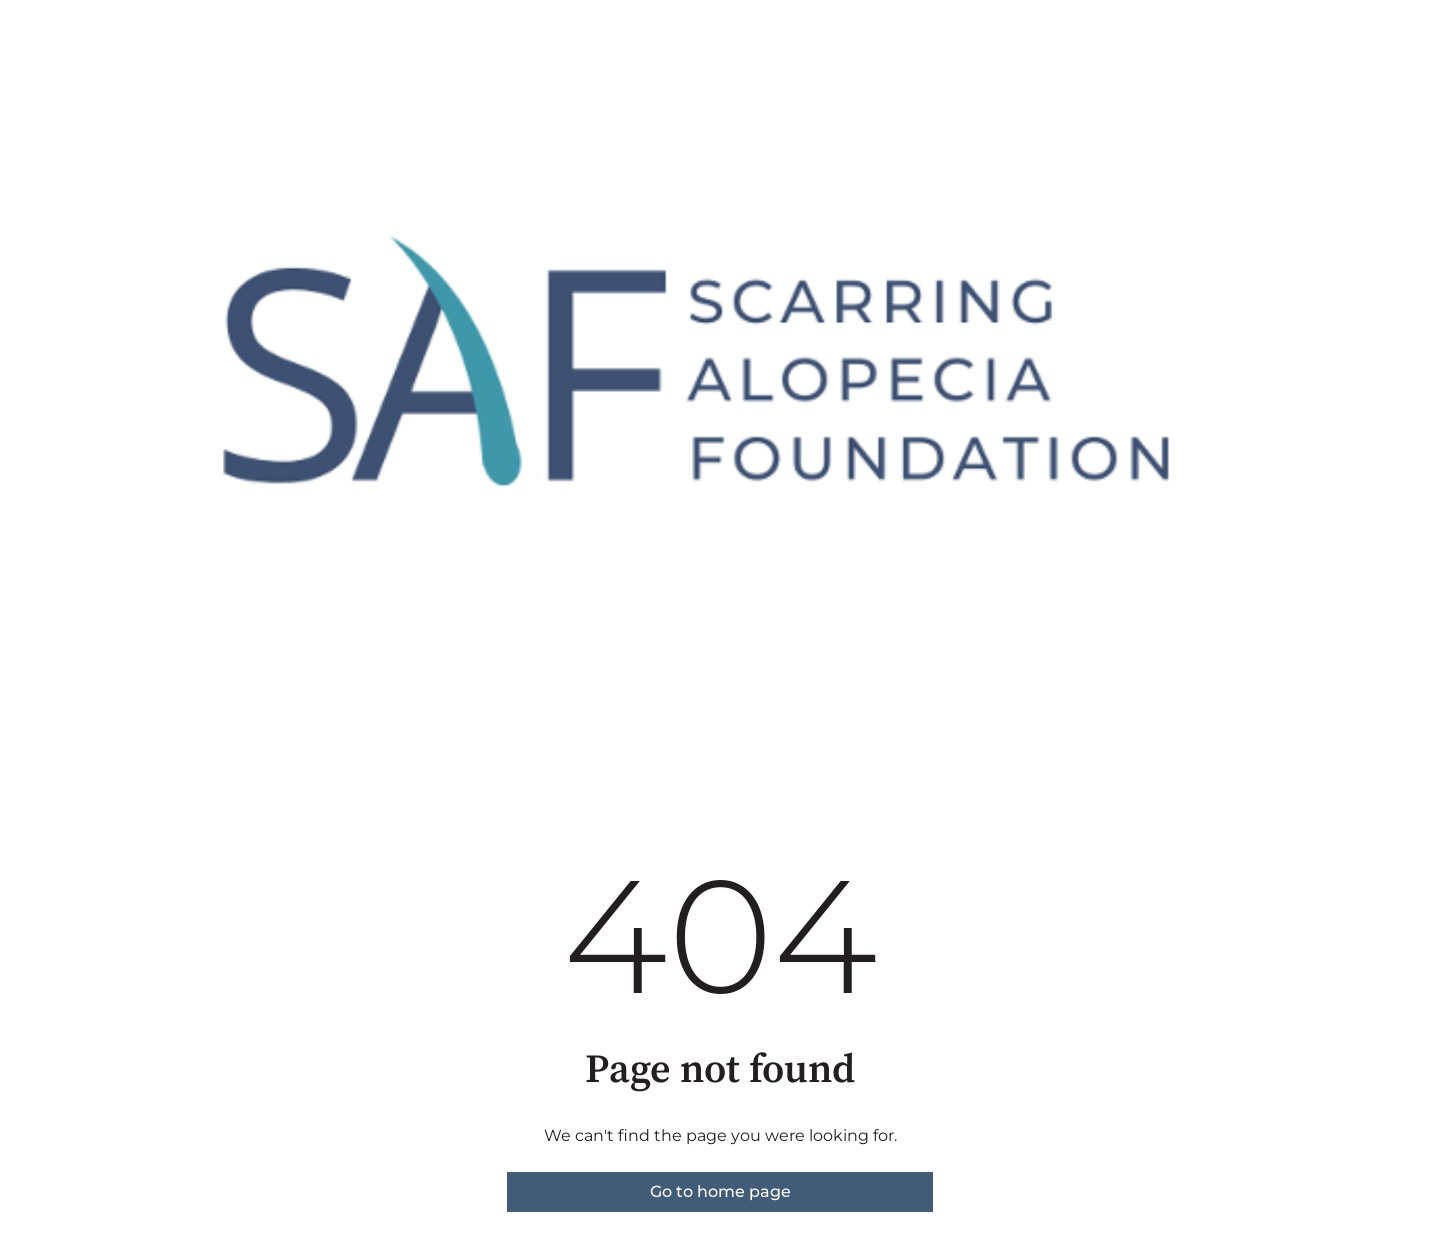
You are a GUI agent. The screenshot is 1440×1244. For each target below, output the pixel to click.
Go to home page (720, 1191)
